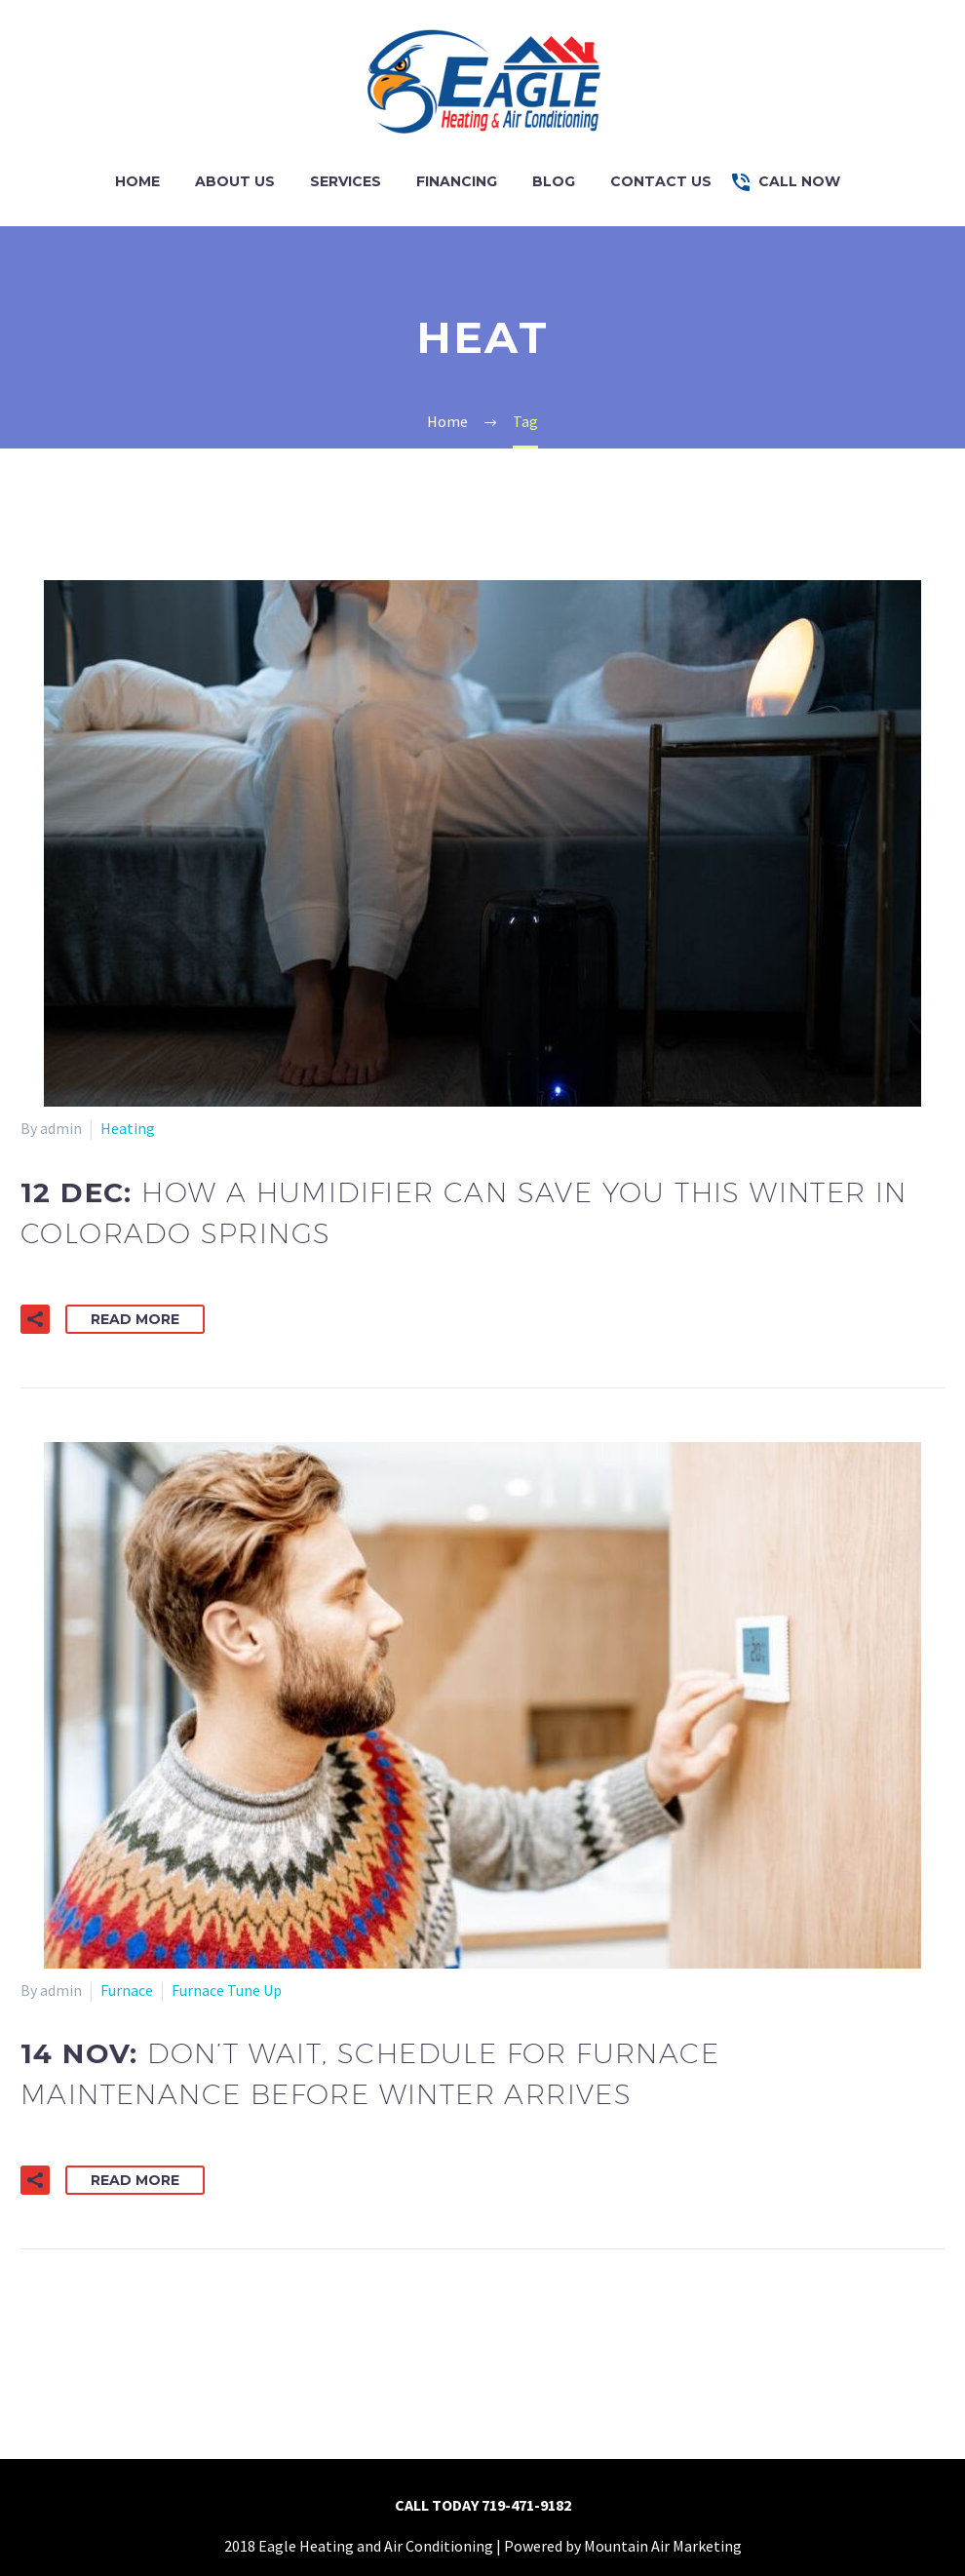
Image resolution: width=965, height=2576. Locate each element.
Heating (127, 1128)
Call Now (799, 181)
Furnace (126, 1990)
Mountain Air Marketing (663, 2546)
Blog (553, 181)
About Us (235, 181)
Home (137, 181)
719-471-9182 (526, 2505)
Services (345, 181)
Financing (456, 181)
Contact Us (661, 181)
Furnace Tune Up (227, 1990)
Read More (135, 1319)
